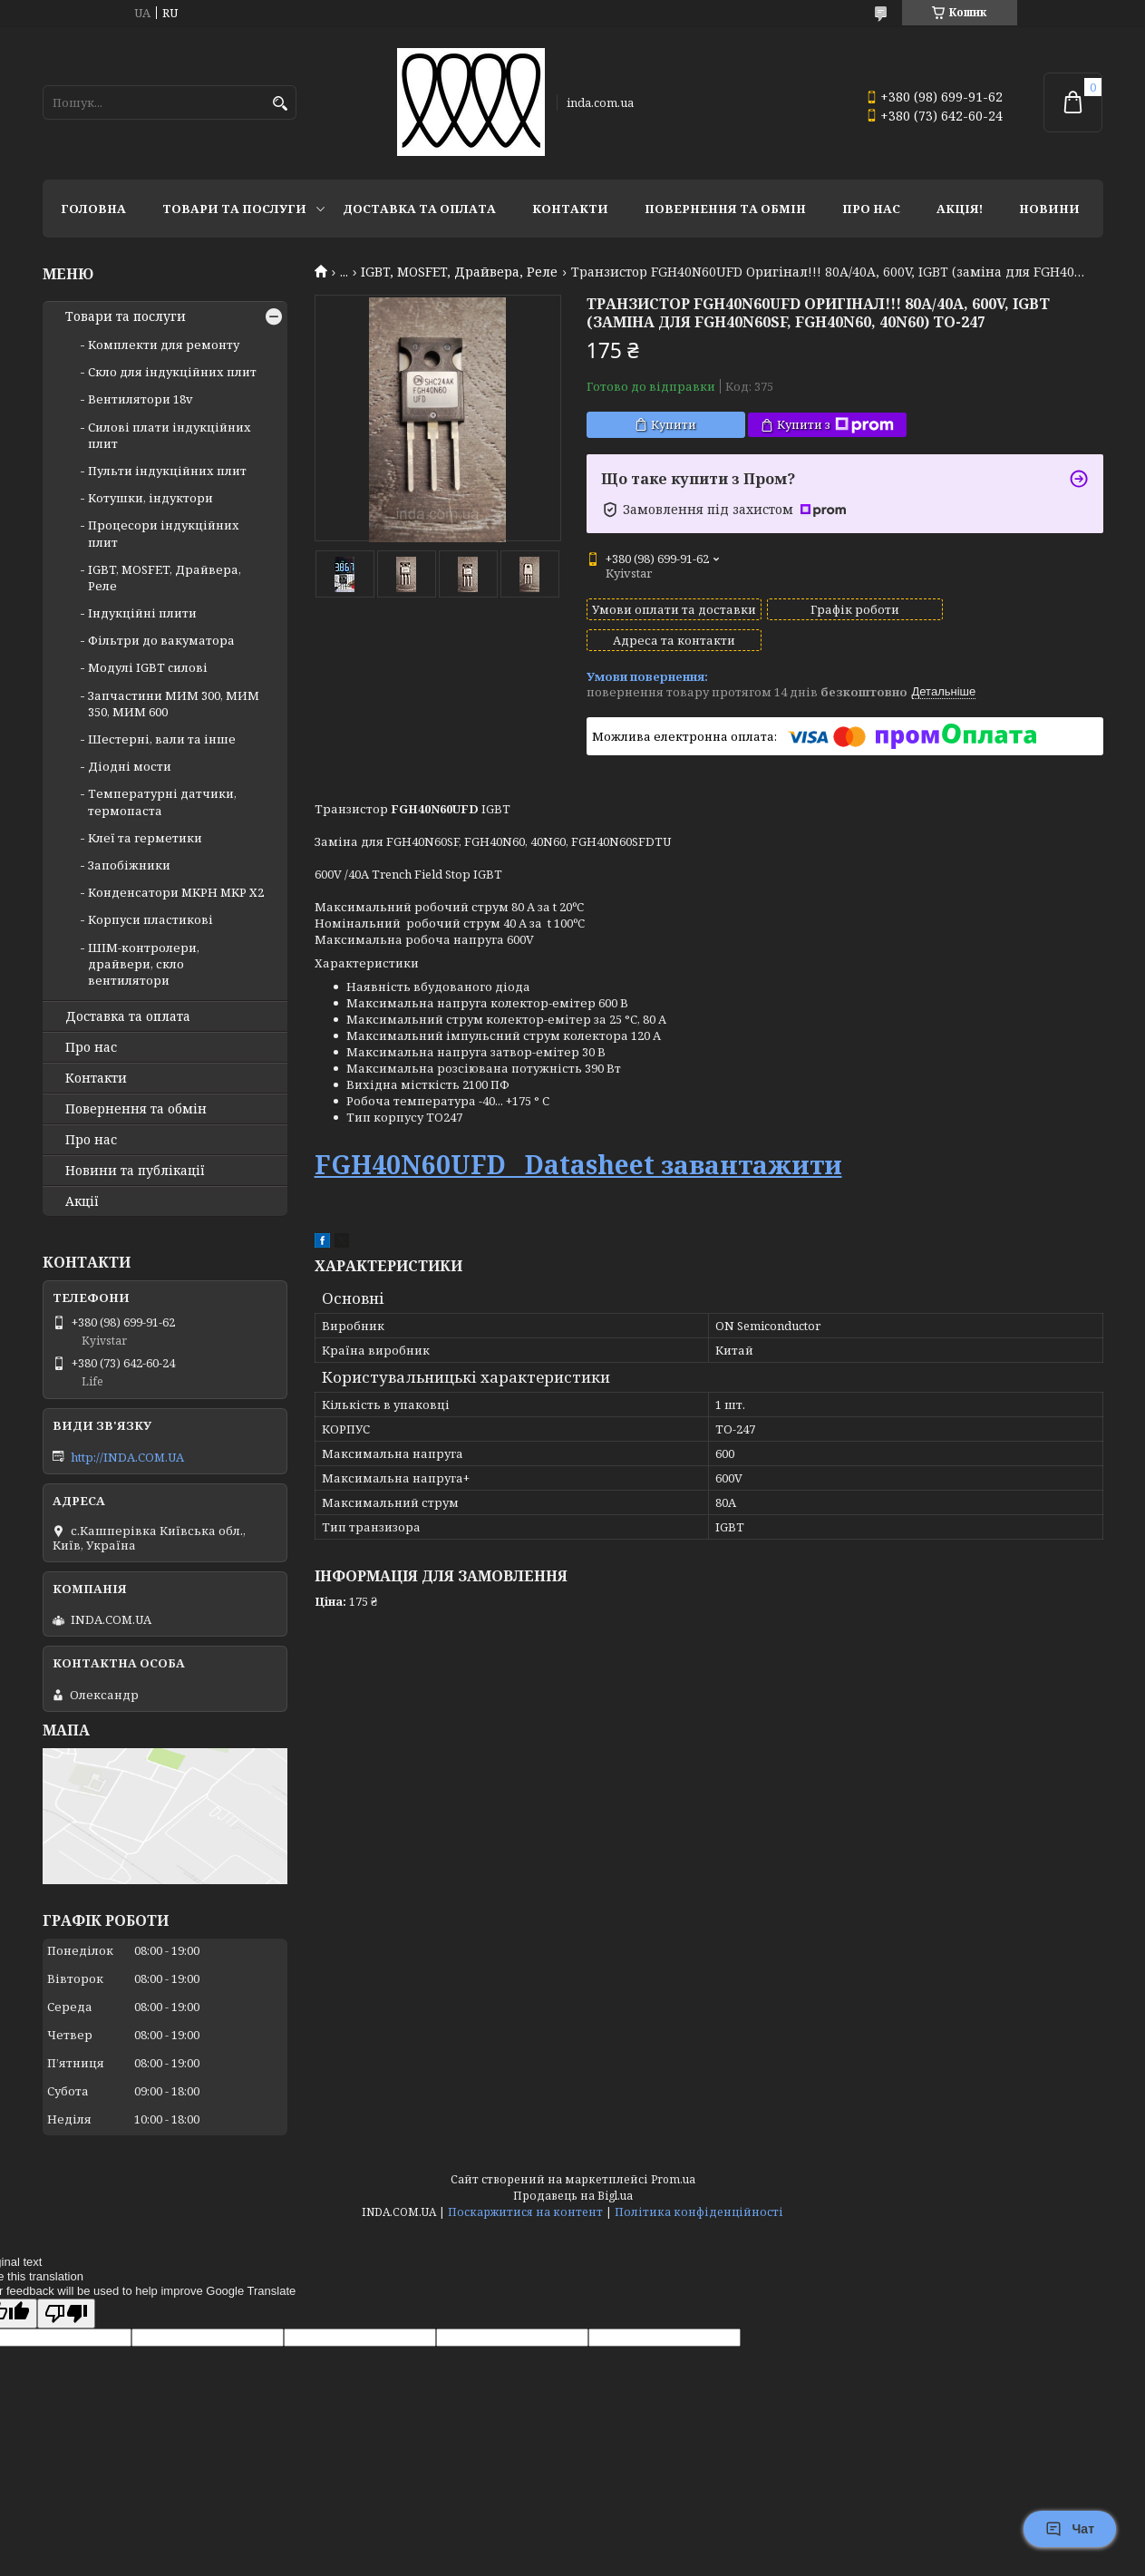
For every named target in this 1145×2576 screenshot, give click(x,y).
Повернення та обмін (725, 208)
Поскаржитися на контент (525, 2212)
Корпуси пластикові (150, 919)
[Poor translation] (66, 2313)
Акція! (959, 208)
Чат (1069, 2529)
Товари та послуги (234, 208)
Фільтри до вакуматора (161, 640)
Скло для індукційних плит (172, 372)
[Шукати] (280, 104)
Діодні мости (129, 766)
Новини (1049, 208)
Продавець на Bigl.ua (573, 2195)
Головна (93, 208)
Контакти (570, 208)
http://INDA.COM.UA (127, 1457)
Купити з (835, 424)
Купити (673, 424)
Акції (82, 1201)
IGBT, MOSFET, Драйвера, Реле (459, 272)
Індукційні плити (142, 613)
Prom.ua (673, 2179)
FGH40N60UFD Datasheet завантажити (578, 1148)
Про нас (871, 208)
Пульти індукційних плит (167, 470)
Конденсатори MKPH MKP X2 (176, 892)
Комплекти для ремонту (163, 344)
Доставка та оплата (419, 208)
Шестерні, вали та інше (162, 739)
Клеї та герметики (145, 838)
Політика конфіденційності (699, 2212)
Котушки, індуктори (150, 498)
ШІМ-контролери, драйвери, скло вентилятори (143, 963)
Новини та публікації (135, 1170)
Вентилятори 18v (140, 399)
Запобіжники (129, 865)
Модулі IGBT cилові (148, 667)
